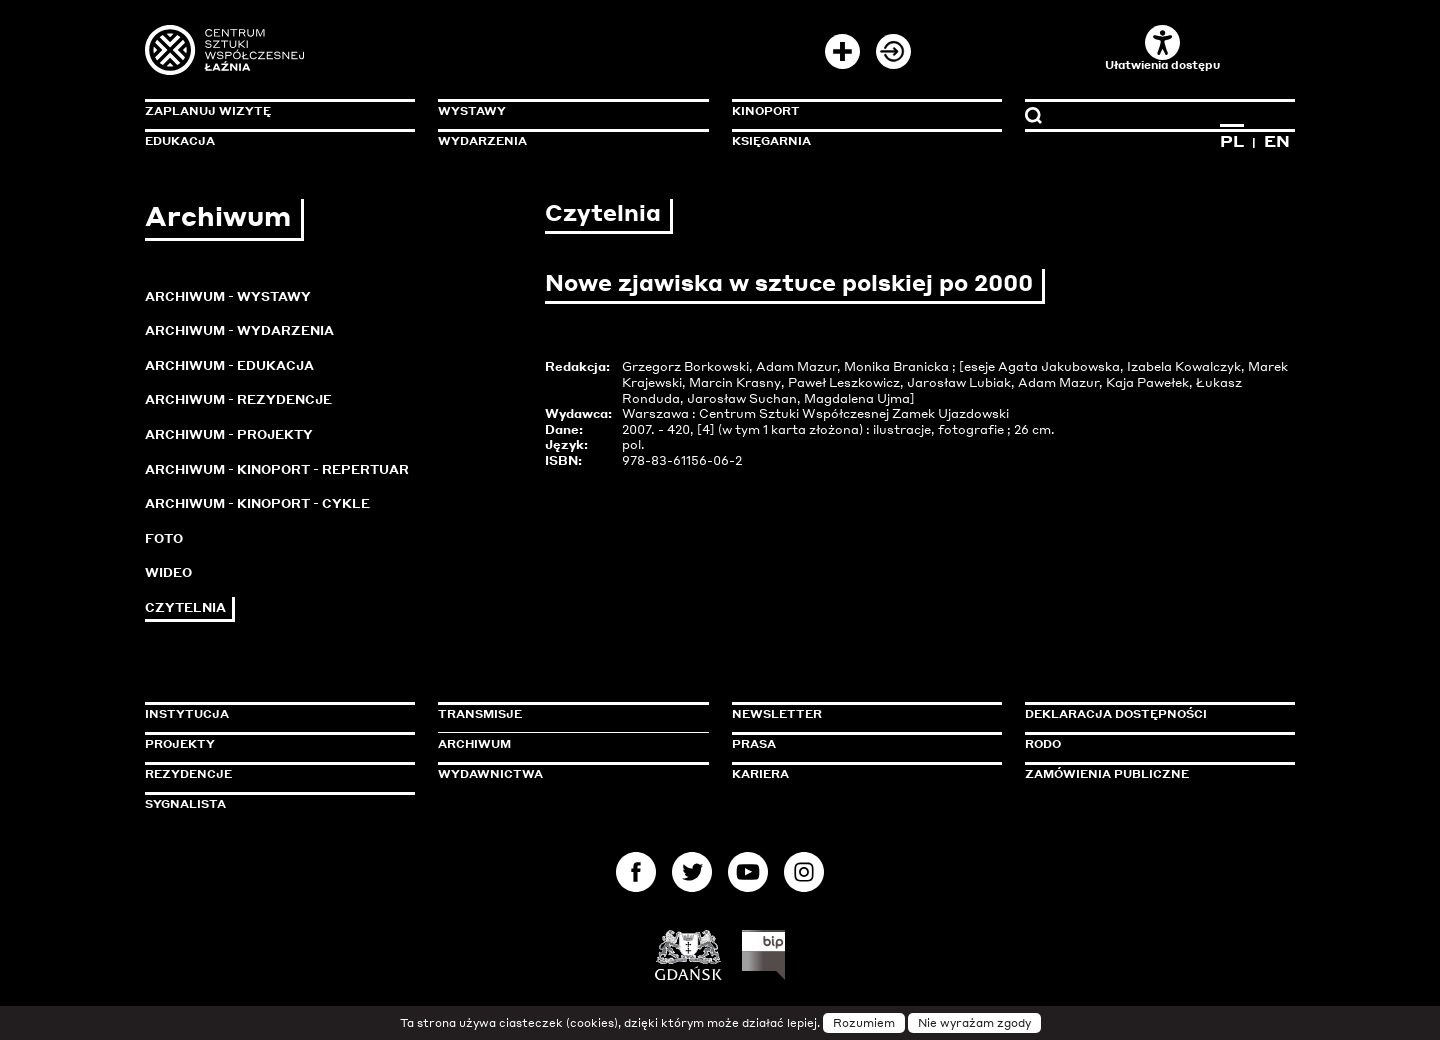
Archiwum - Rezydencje (238, 399)
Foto (164, 538)
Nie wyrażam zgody (974, 1023)
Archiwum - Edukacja (229, 365)
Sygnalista (185, 804)
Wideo (168, 572)
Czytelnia (185, 607)
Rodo (1043, 744)
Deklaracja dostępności (1116, 714)
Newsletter (777, 714)
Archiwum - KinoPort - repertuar (277, 469)
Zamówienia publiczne (1152, 774)
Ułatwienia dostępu (1162, 48)
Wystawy (472, 111)
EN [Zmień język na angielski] (1277, 141)
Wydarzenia (482, 141)
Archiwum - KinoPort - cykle (257, 503)
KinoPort (766, 111)
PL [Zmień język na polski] (1232, 141)
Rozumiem (864, 1023)
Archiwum (474, 744)
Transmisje (565, 714)
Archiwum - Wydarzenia (239, 330)
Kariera (760, 774)
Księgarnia (771, 141)
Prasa (754, 744)
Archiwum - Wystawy (228, 296)
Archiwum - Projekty (229, 434)
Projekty (180, 744)
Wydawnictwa (490, 774)
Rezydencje (188, 774)
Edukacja (180, 141)
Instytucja (187, 714)
